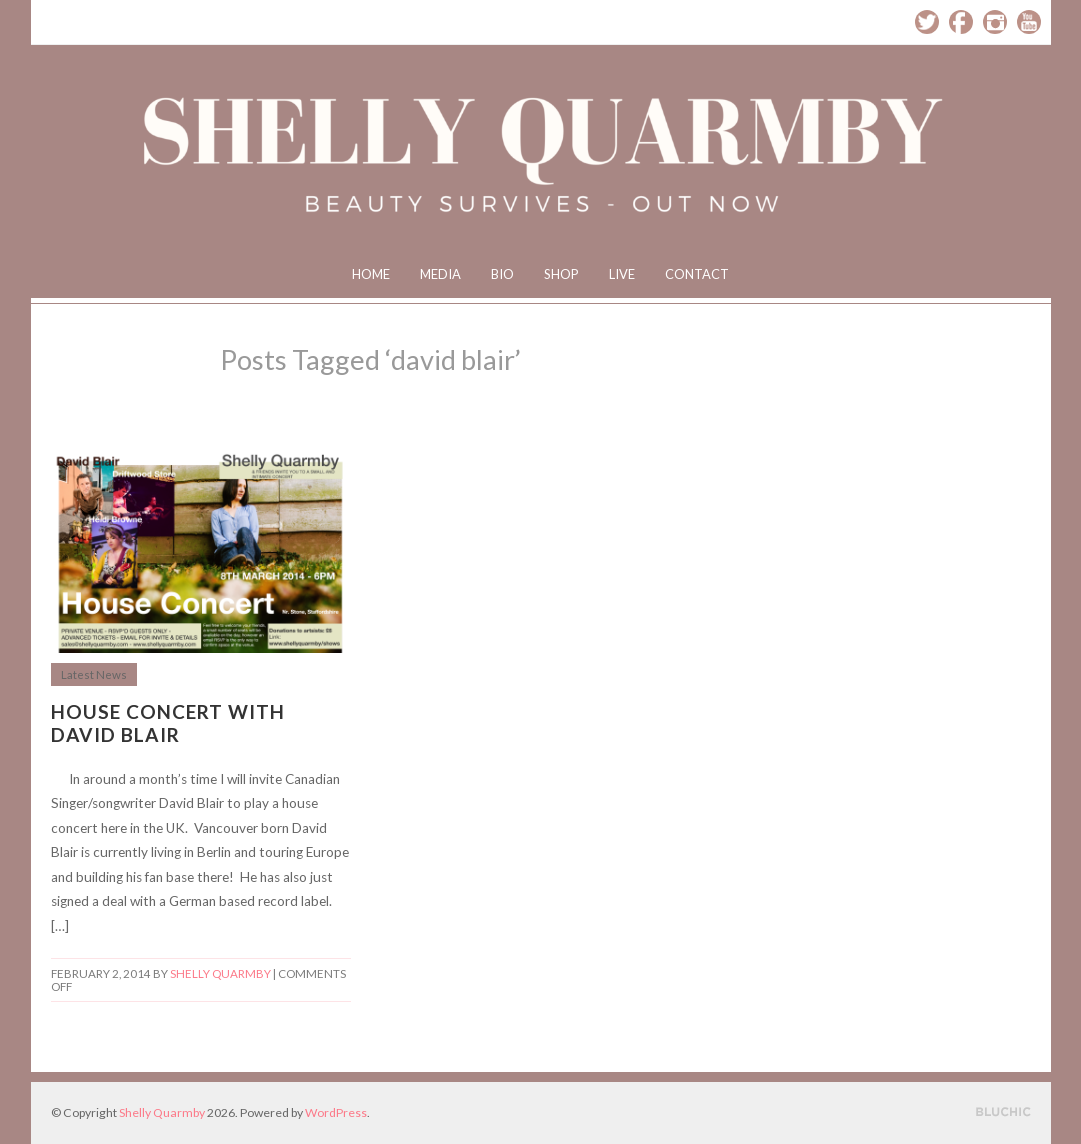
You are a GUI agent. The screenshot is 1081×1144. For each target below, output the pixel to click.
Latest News (94, 674)
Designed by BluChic (1003, 1112)
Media (440, 274)
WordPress (336, 1112)
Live (622, 274)
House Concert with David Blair (168, 723)
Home (371, 274)
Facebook (961, 22)
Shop (561, 274)
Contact (697, 274)
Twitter (927, 22)
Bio (502, 274)
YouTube (1029, 22)
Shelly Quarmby (220, 973)
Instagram (995, 22)
